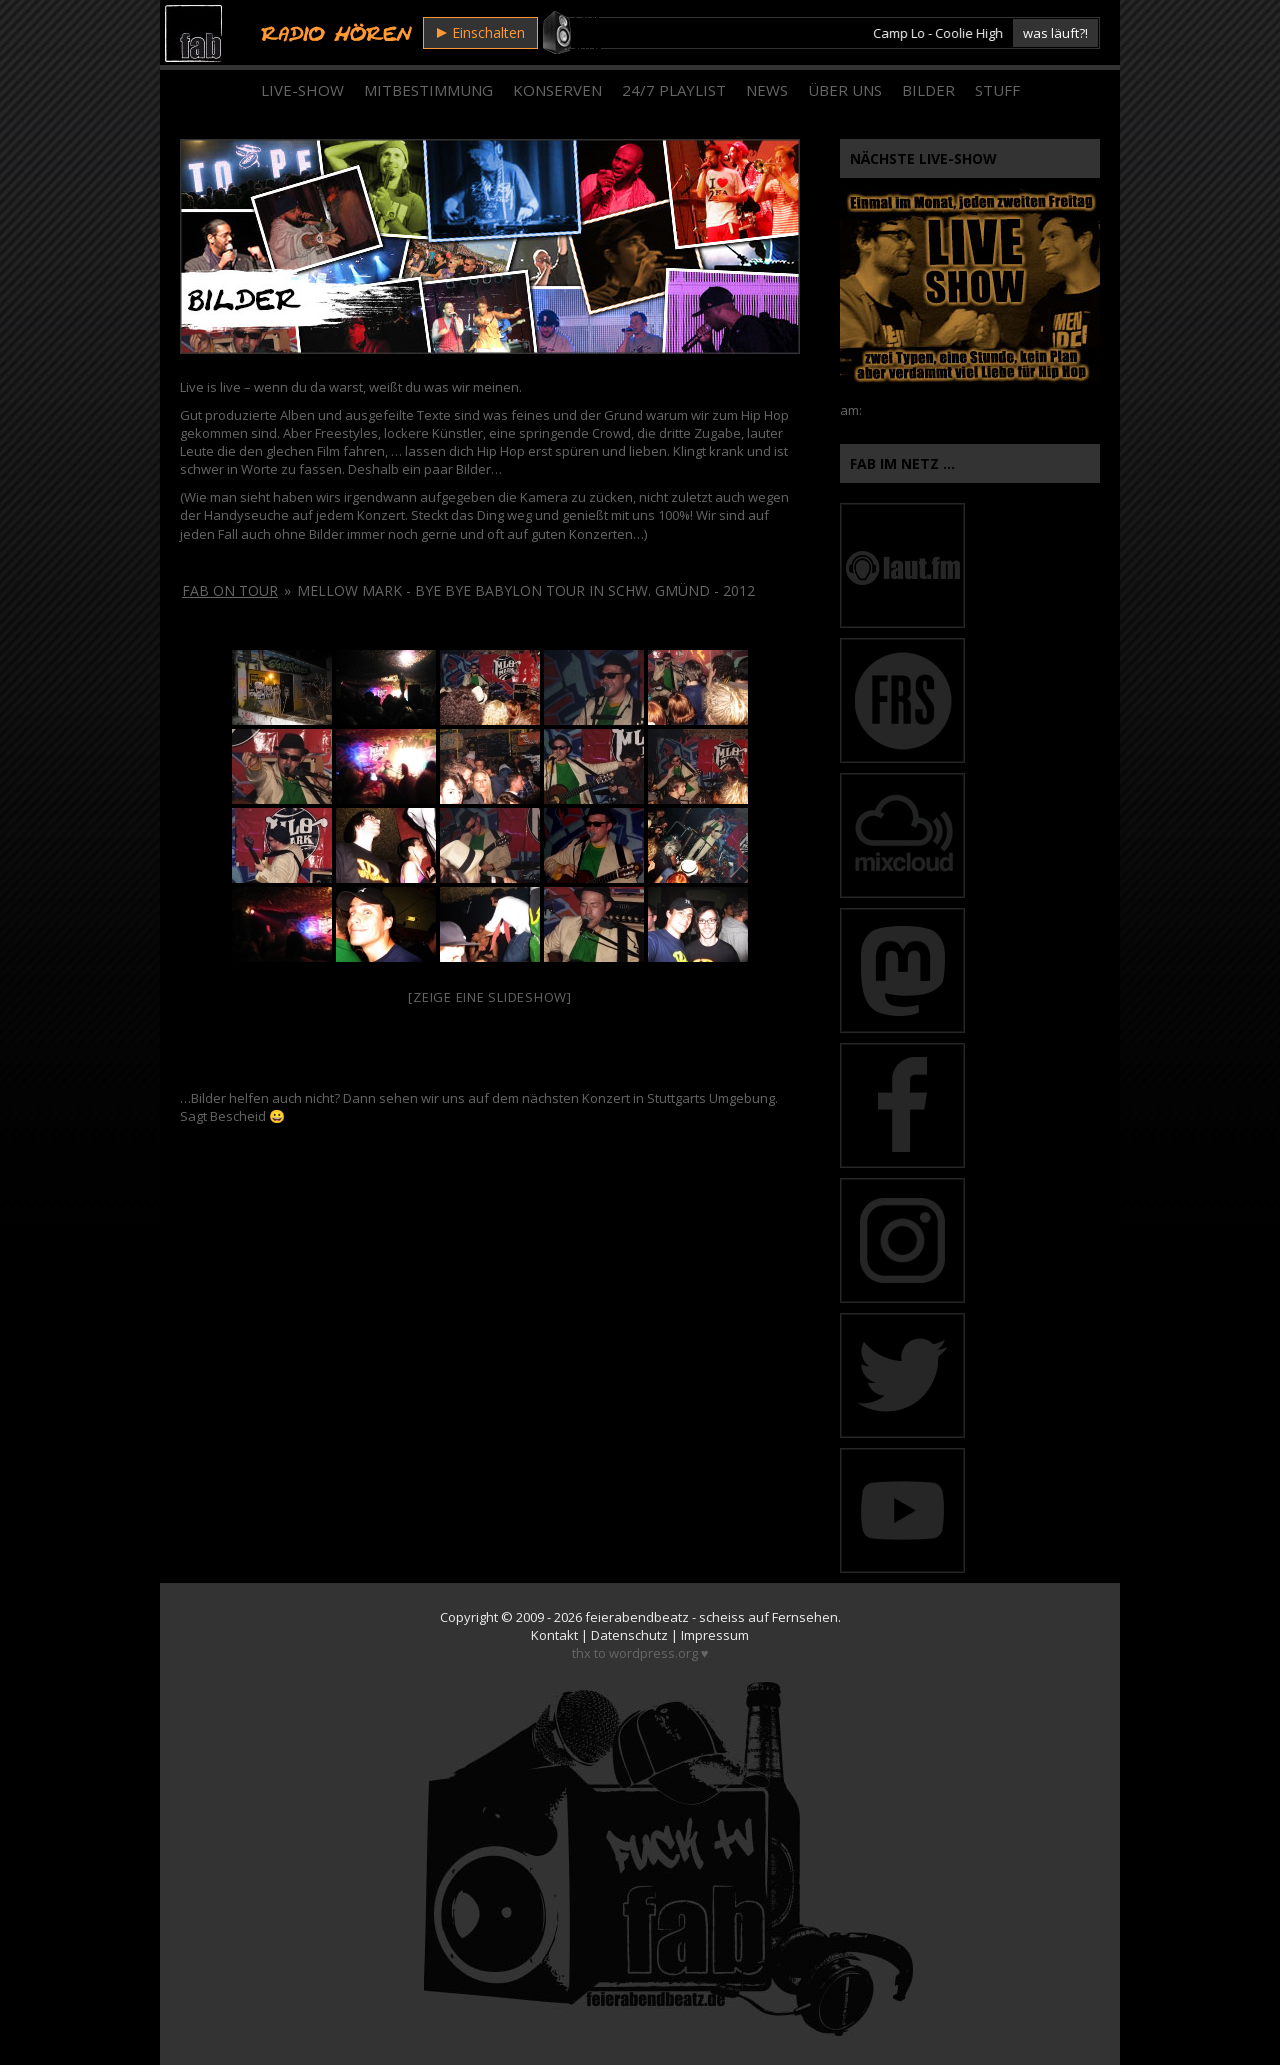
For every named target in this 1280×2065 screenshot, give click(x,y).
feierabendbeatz (637, 1617)
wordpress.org (653, 1653)
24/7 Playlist (674, 90)
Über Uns (845, 90)
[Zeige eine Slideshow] (490, 997)
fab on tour (230, 590)
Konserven (557, 90)
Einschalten (481, 32)
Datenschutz (629, 1635)
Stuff (997, 90)
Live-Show (302, 90)
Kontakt (554, 1635)
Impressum (715, 1635)
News (767, 90)
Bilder (928, 90)
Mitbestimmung (428, 90)
